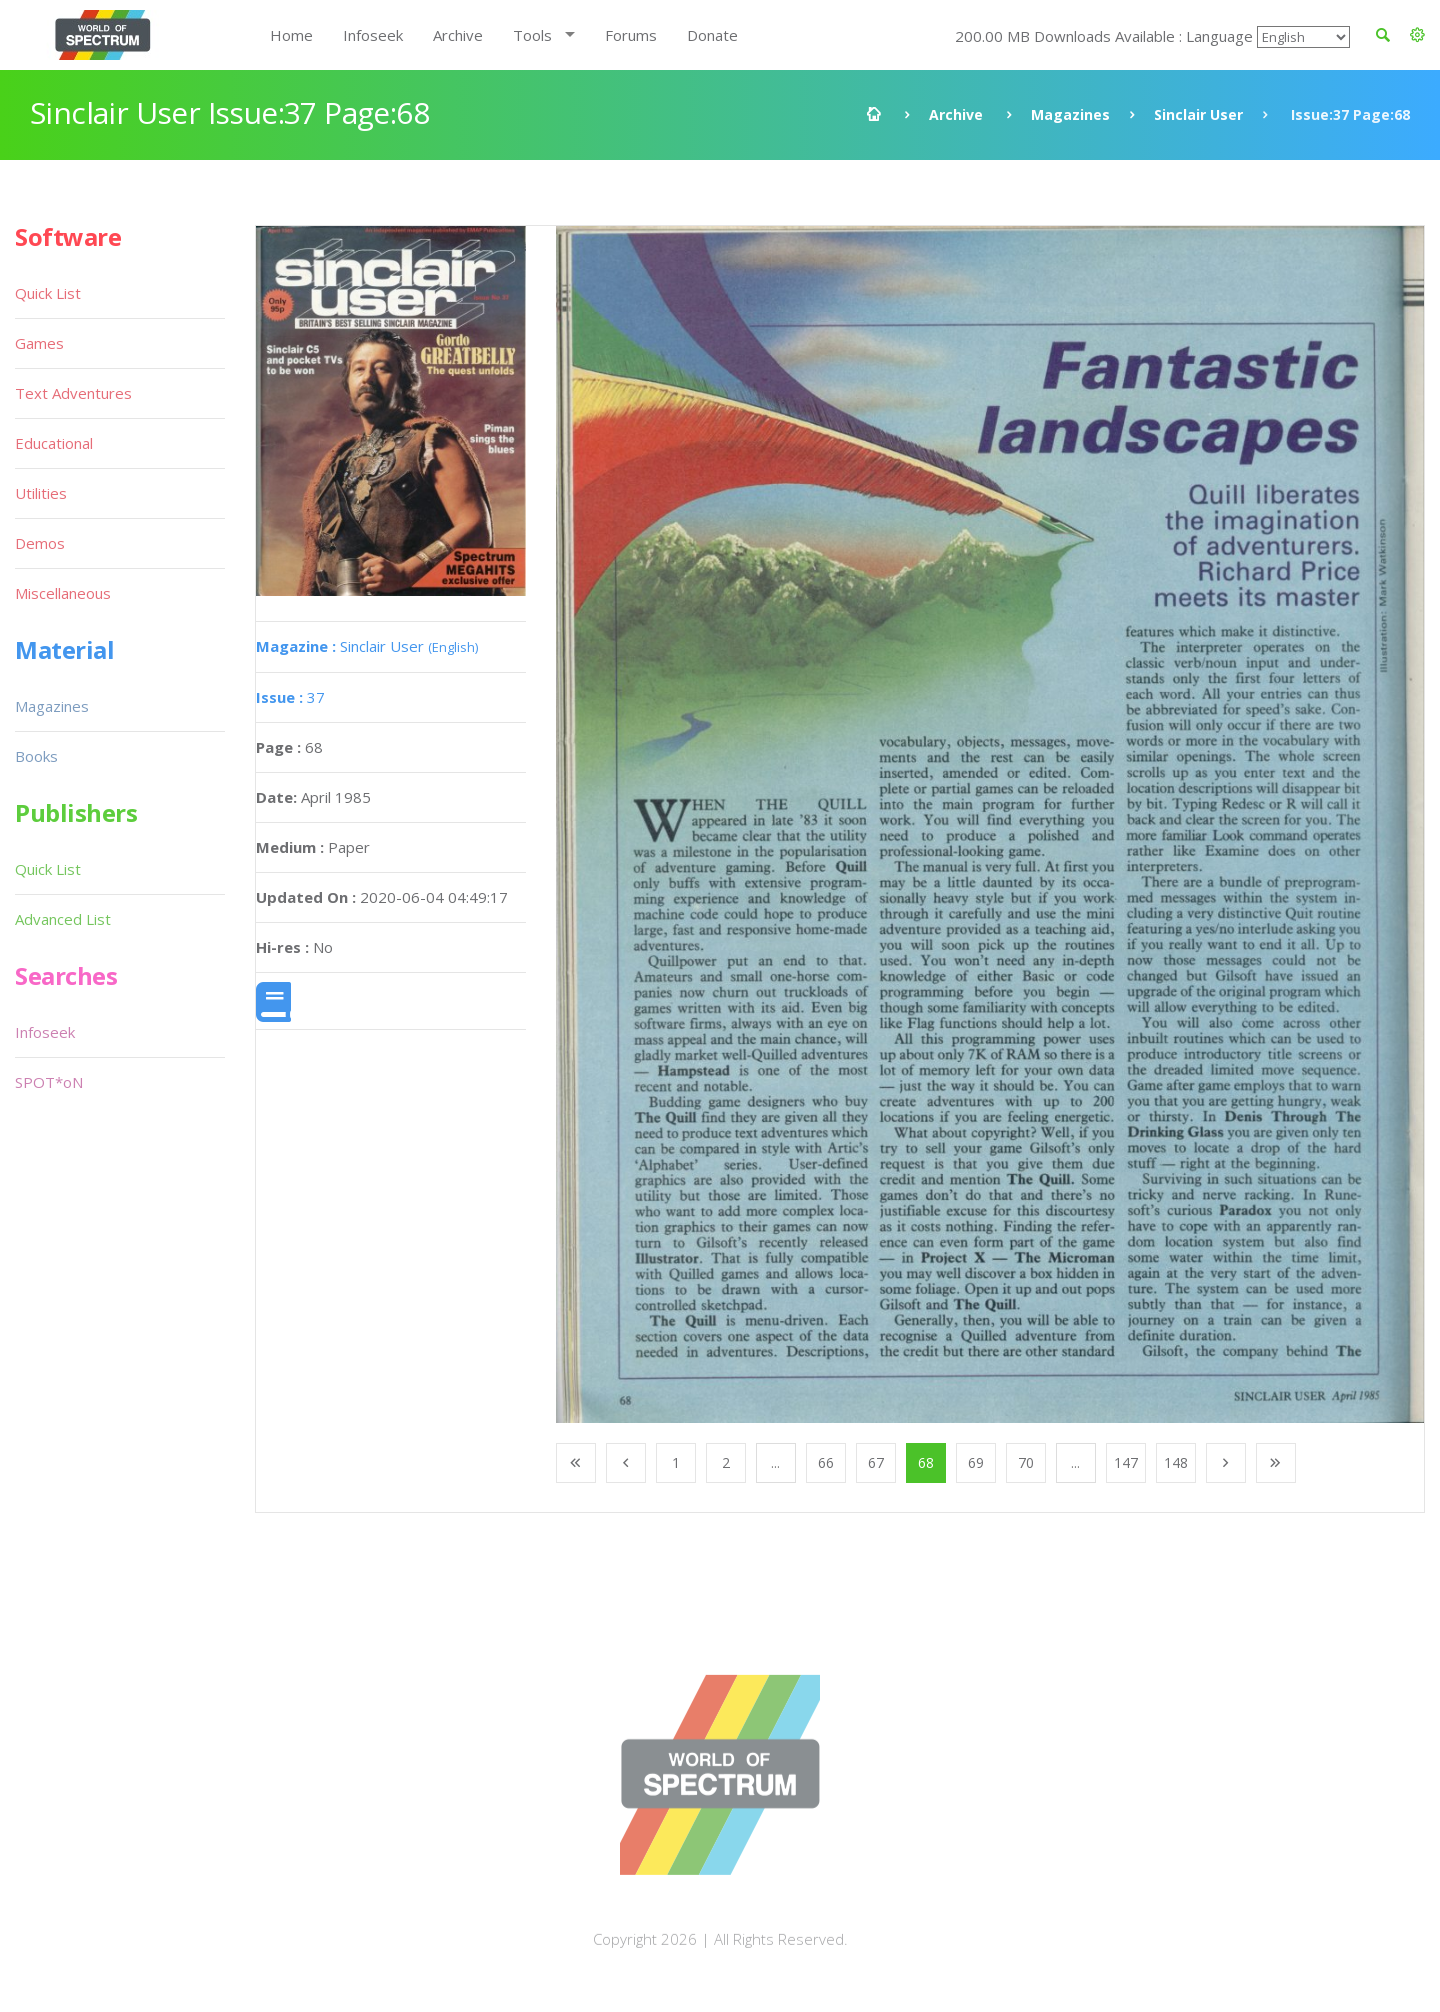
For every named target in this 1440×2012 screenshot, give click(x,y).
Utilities (41, 493)
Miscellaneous (63, 593)
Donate (712, 35)
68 (926, 1462)
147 (1126, 1462)
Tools (532, 35)
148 (1176, 1462)
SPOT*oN (49, 1082)
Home (291, 35)
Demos (40, 543)
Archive (458, 35)
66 (826, 1462)
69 (976, 1462)
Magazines (1070, 114)
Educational (54, 443)
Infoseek (373, 35)
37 (290, 697)
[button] (1417, 35)
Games (39, 343)
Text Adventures (73, 393)
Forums (631, 35)
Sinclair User (1198, 114)
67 (876, 1462)
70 (1026, 1462)
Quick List (48, 293)
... (775, 1462)
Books (36, 756)
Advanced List (63, 919)
